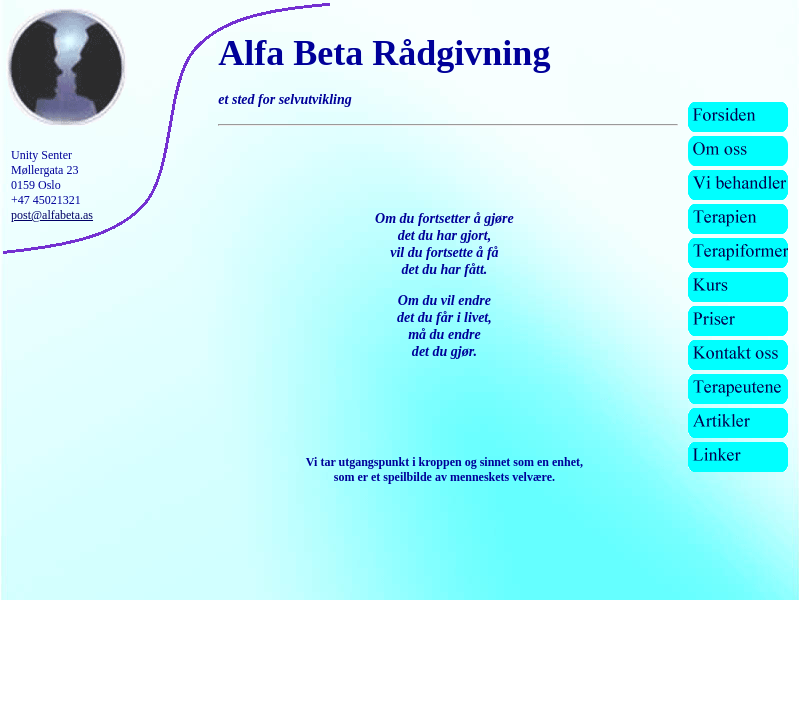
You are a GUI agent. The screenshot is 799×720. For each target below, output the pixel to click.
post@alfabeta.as (52, 215)
